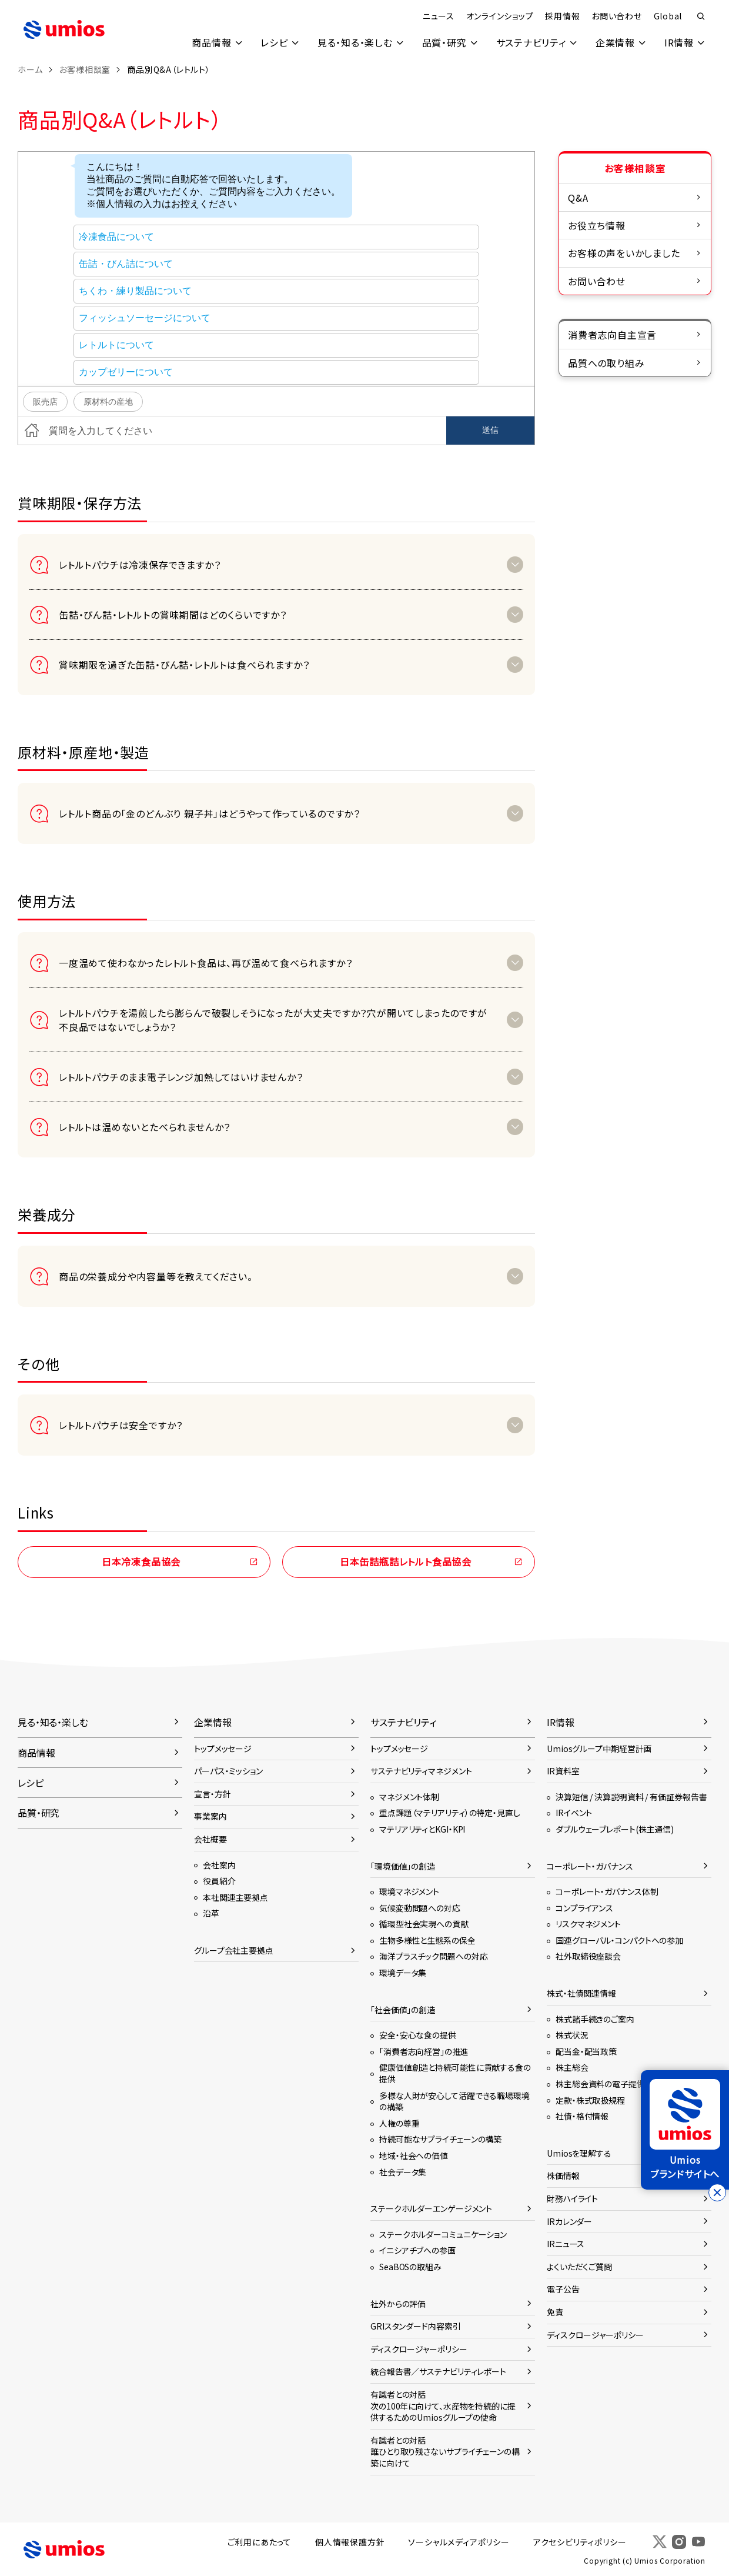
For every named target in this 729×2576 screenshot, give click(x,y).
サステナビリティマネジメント (420, 1771)
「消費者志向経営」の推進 (424, 2051)
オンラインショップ (499, 16)
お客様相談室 (85, 69)
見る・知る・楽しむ (354, 42)
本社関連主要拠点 (235, 1897)
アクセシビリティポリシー (580, 2542)
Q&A (578, 198)
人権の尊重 (399, 2123)
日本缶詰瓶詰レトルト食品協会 (405, 1561)
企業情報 (615, 42)
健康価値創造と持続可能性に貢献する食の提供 (455, 2073)
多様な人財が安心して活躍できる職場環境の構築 (454, 2101)
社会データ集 (402, 2172)
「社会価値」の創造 (402, 2010)
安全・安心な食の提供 (417, 2035)
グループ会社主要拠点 (233, 1950)
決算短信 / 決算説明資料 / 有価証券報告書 (631, 1797)
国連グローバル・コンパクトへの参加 (619, 1940)
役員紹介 (219, 1881)
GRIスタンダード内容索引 (415, 2326)
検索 (700, 16)
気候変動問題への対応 (419, 1908)
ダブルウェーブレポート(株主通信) (615, 1829)
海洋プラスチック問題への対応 (433, 1956)
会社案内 (219, 1865)
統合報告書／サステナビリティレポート (438, 2371)
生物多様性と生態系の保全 (427, 1940)
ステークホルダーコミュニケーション (443, 2234)
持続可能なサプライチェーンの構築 (440, 2139)
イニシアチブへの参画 (417, 2250)
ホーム (30, 69)
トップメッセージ (223, 1748)
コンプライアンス (584, 1908)
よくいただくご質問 (579, 2267)
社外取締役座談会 (588, 1956)
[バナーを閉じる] (717, 2192)
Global (667, 16)
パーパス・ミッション (228, 1771)
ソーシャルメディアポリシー (458, 2542)
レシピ (273, 42)
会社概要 (210, 1839)
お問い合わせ (616, 16)
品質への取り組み (606, 363)
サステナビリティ (531, 42)
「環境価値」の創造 (402, 1866)
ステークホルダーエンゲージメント (431, 2208)
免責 (555, 2312)
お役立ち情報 (597, 225)
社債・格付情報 (582, 2116)
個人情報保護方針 (349, 2542)
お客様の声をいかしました (624, 253)
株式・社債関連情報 (581, 1993)
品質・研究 (444, 42)
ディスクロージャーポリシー (418, 2349)
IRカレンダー (569, 2221)
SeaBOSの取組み (410, 2267)
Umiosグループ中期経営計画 (599, 1748)
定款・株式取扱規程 (590, 2100)
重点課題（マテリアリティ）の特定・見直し (449, 1812)
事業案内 (210, 1816)
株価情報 (563, 2175)
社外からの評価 (398, 2304)
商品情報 (210, 42)
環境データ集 (402, 1972)
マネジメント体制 (409, 1797)
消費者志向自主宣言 (612, 335)
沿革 (211, 1913)
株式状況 (572, 2035)
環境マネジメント (409, 1891)
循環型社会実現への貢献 (424, 1924)
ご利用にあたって (260, 2542)
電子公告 (563, 2289)
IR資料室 (563, 1771)
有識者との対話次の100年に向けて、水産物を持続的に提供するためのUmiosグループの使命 (443, 2405)
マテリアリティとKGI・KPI (422, 1829)
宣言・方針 (212, 1794)
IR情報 (679, 42)
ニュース (437, 16)
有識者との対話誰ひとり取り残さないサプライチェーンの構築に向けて (445, 2451)
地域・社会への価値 (413, 2155)
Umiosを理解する (579, 2153)
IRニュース (565, 2244)
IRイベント (574, 1812)
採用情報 (561, 16)
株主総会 (572, 2067)
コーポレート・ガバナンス (590, 1866)
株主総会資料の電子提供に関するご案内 (627, 2084)
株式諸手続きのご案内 (595, 2019)
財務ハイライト (572, 2198)
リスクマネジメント (588, 1924)
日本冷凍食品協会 (141, 1561)
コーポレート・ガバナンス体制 (607, 1891)
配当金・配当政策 (586, 2051)
